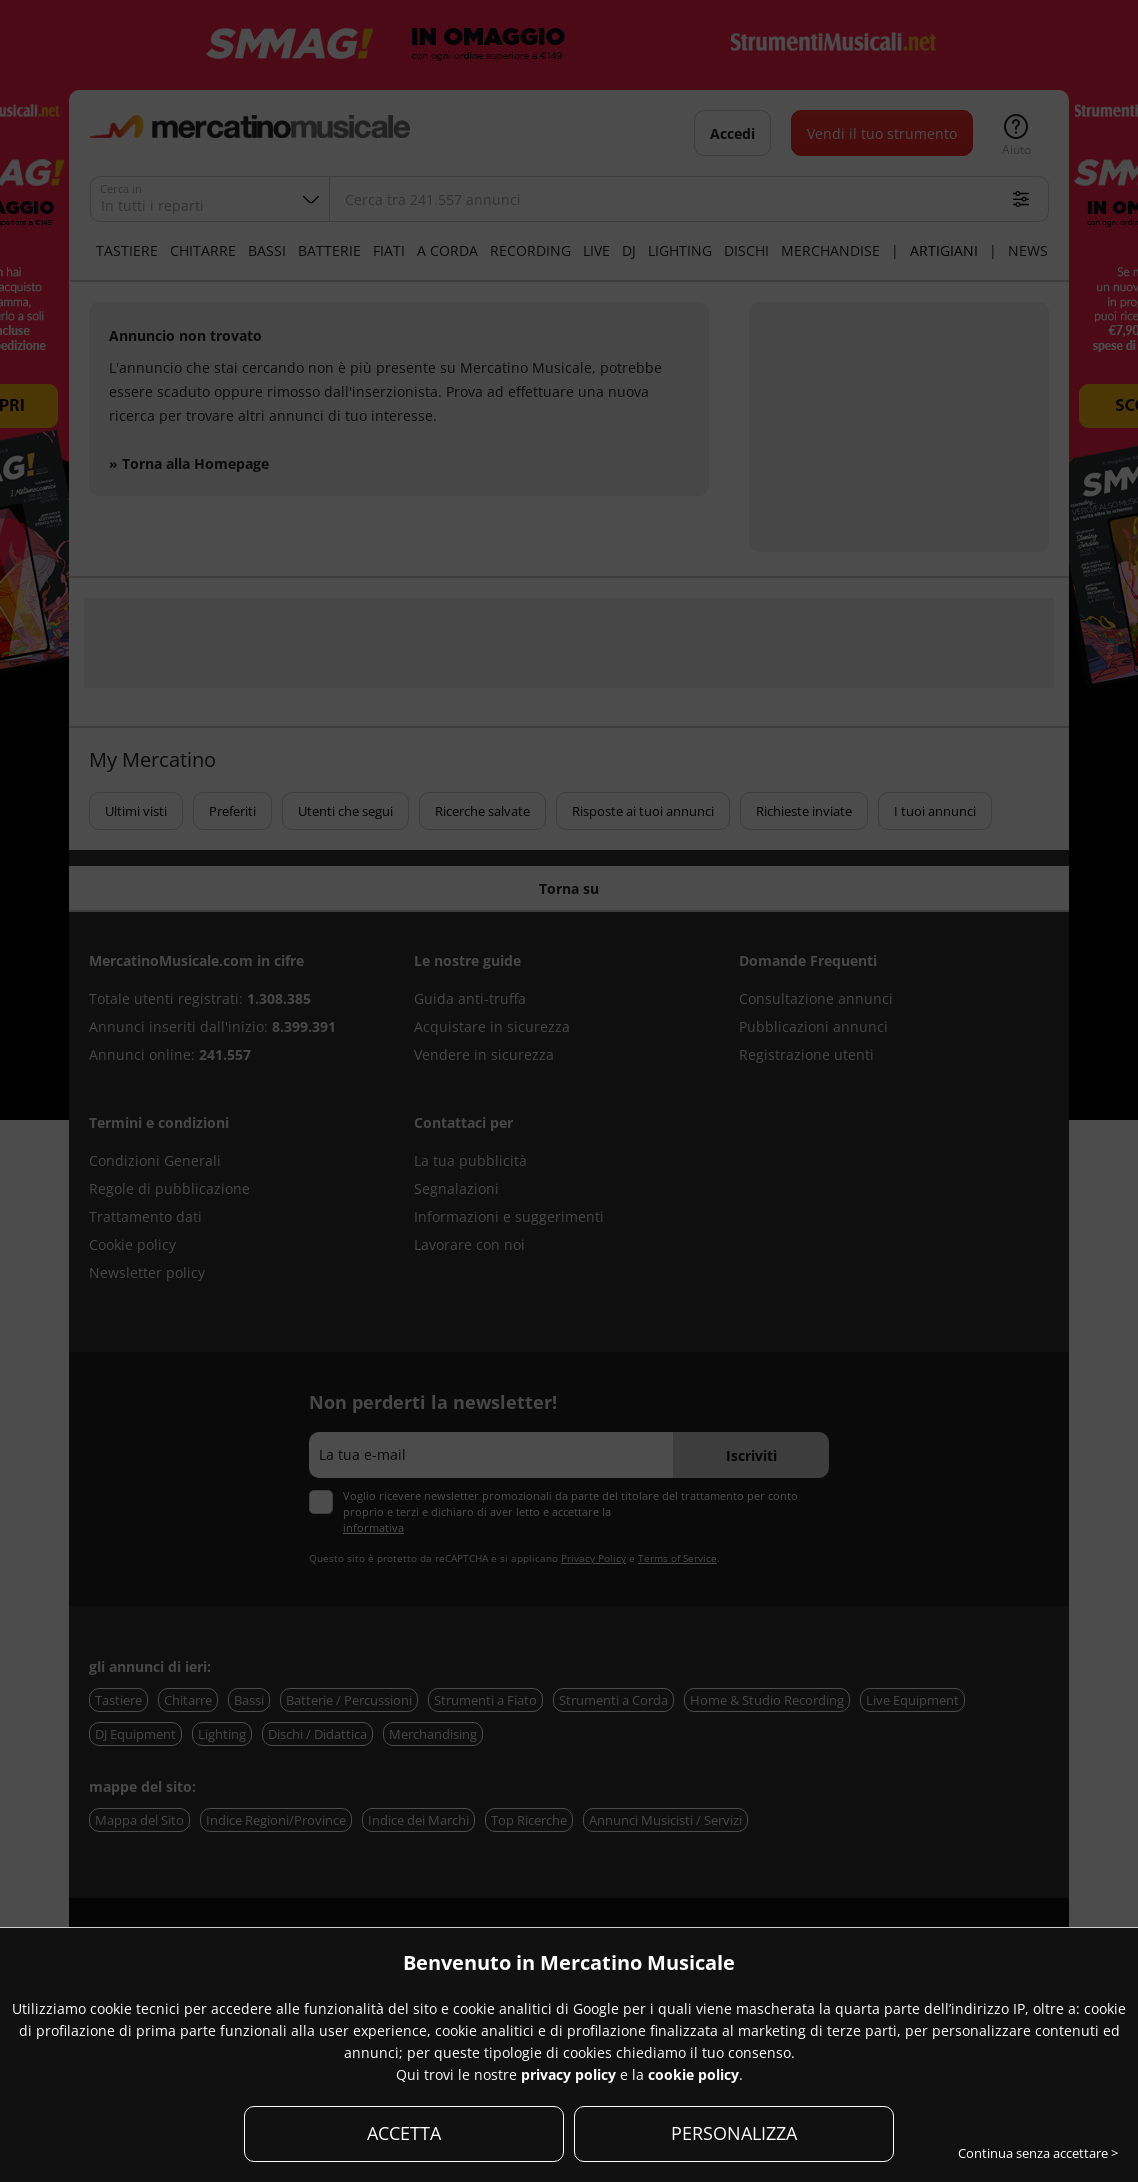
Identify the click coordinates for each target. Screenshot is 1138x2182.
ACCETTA (404, 2133)
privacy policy (568, 2074)
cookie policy (693, 2074)
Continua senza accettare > (1038, 2153)
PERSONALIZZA (734, 2133)
